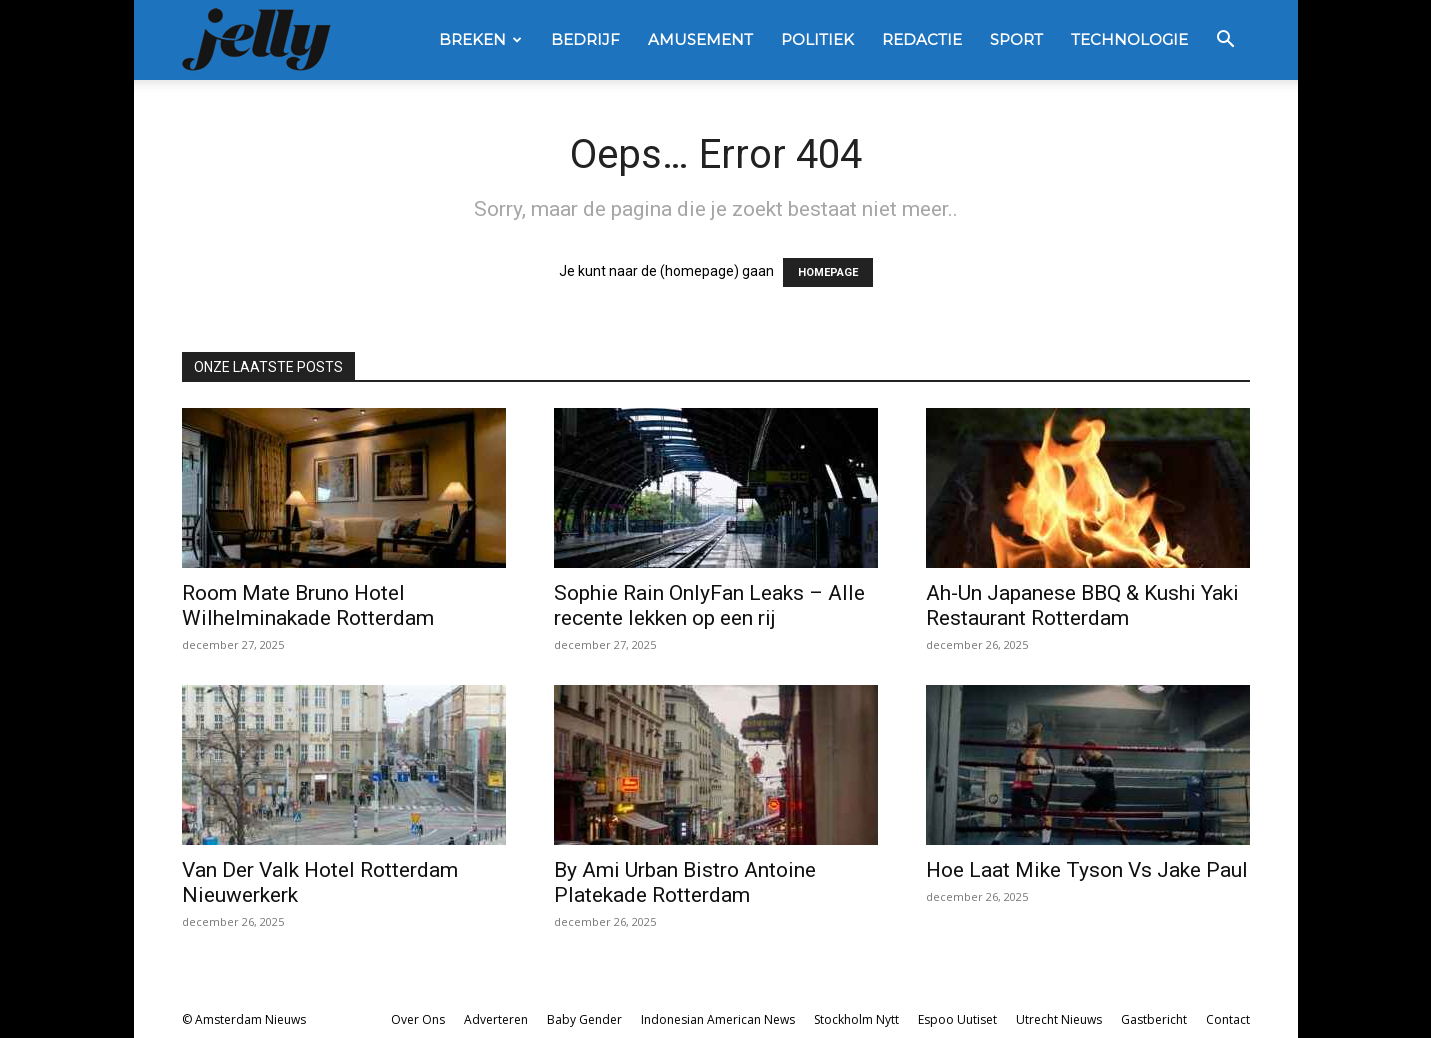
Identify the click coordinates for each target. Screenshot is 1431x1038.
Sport (1016, 39)
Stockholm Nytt (856, 1019)
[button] (1226, 41)
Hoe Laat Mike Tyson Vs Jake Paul (1087, 870)
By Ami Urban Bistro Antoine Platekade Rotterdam (685, 882)
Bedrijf (585, 39)
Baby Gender (584, 1019)
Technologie (1129, 39)
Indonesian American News (718, 1019)
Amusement (700, 39)
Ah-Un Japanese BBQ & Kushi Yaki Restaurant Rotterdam (1082, 605)
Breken (480, 39)
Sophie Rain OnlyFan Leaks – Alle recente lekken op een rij (709, 605)
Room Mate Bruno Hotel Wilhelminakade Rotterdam (308, 605)
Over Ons (418, 1019)
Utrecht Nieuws (1059, 1019)
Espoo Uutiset (957, 1019)
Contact (1228, 1019)
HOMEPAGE (828, 272)
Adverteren (496, 1019)
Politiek (817, 39)
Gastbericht (1154, 1019)
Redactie (922, 39)
